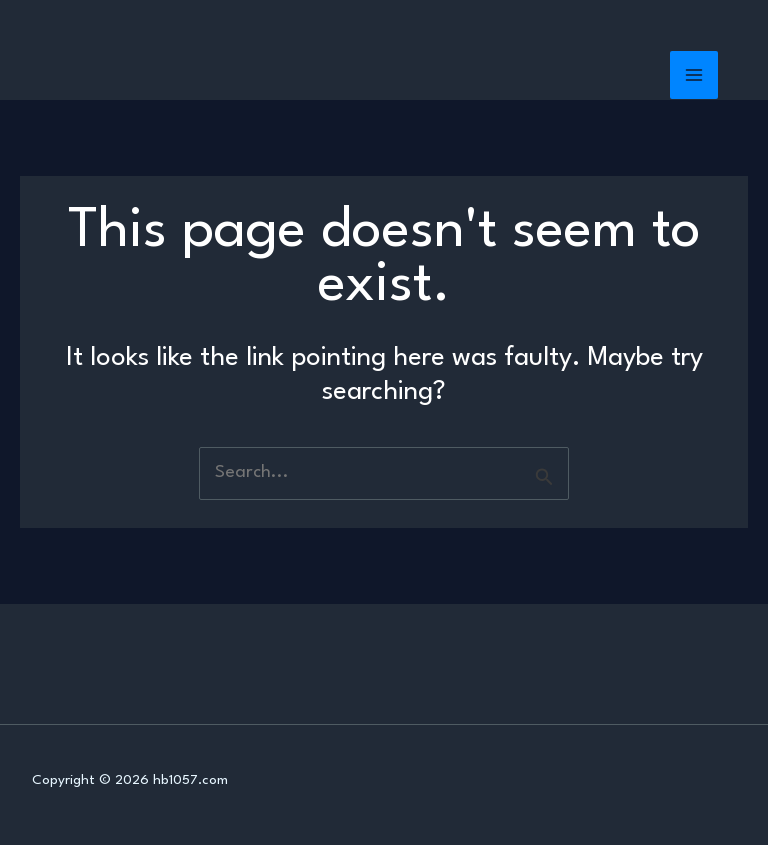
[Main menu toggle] (694, 75)
